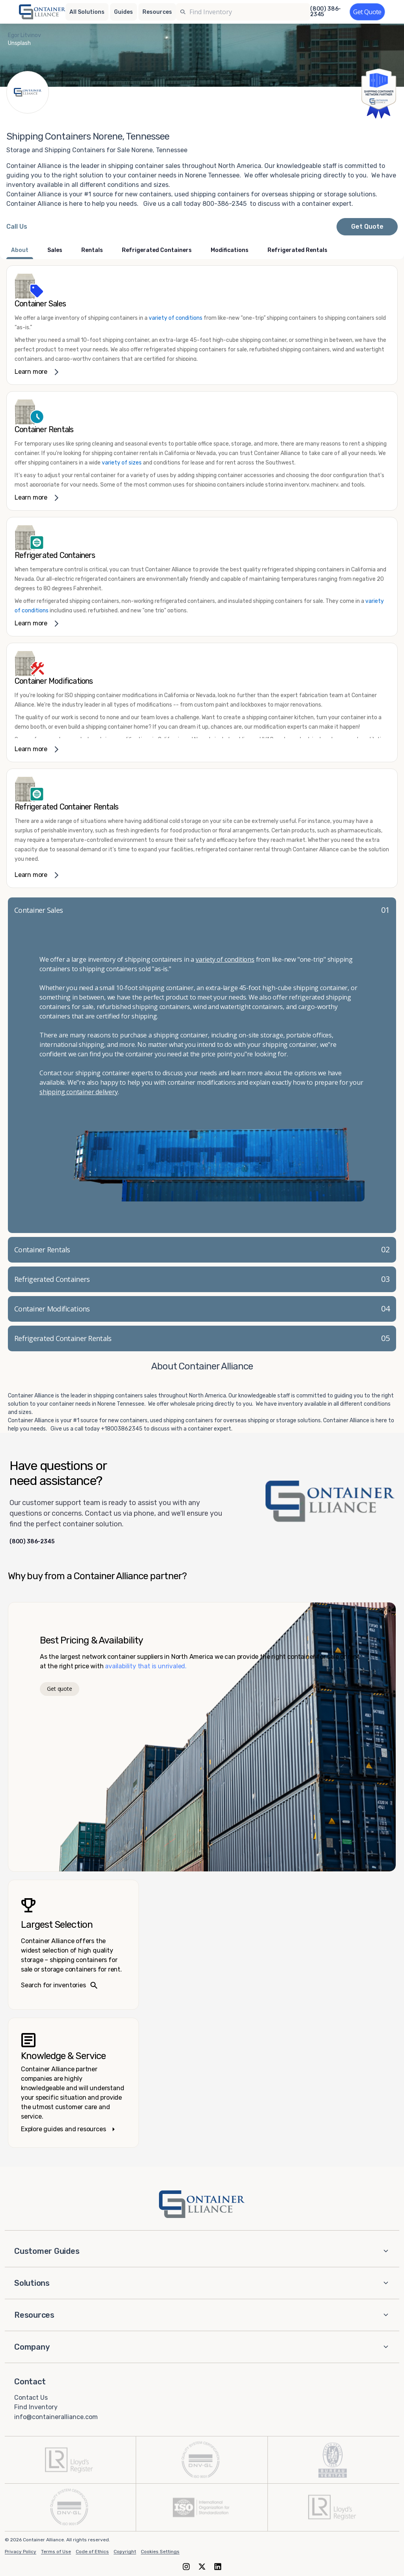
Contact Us (31, 2397)
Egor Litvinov (24, 35)
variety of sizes (122, 462)
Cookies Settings (160, 2551)
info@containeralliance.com (56, 2417)
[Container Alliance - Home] (202, 2204)
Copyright (125, 2551)
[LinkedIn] (218, 2566)
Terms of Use (56, 2551)
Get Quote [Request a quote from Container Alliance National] (367, 226)
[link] (202, 325)
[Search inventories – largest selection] (73, 1945)
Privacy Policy (20, 2551)
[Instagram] (186, 2566)
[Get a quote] (367, 12)
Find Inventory (36, 2407)
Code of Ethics (92, 2551)
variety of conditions (175, 318)
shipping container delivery (78, 1091)
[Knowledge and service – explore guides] (73, 2083)
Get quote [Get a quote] (59, 1688)
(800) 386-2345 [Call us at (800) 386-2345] (325, 11)
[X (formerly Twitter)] (202, 2566)
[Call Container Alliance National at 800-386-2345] (16, 226)
